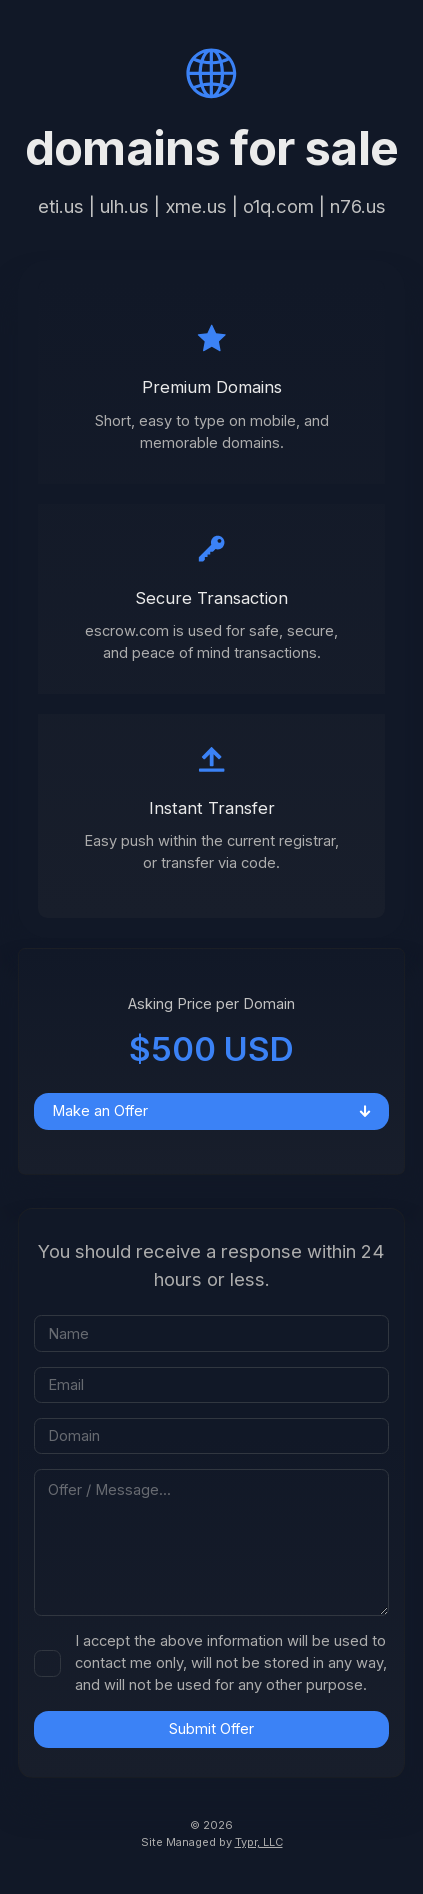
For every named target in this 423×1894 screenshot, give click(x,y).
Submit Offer (211, 1729)
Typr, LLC (259, 1842)
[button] (211, 73)
